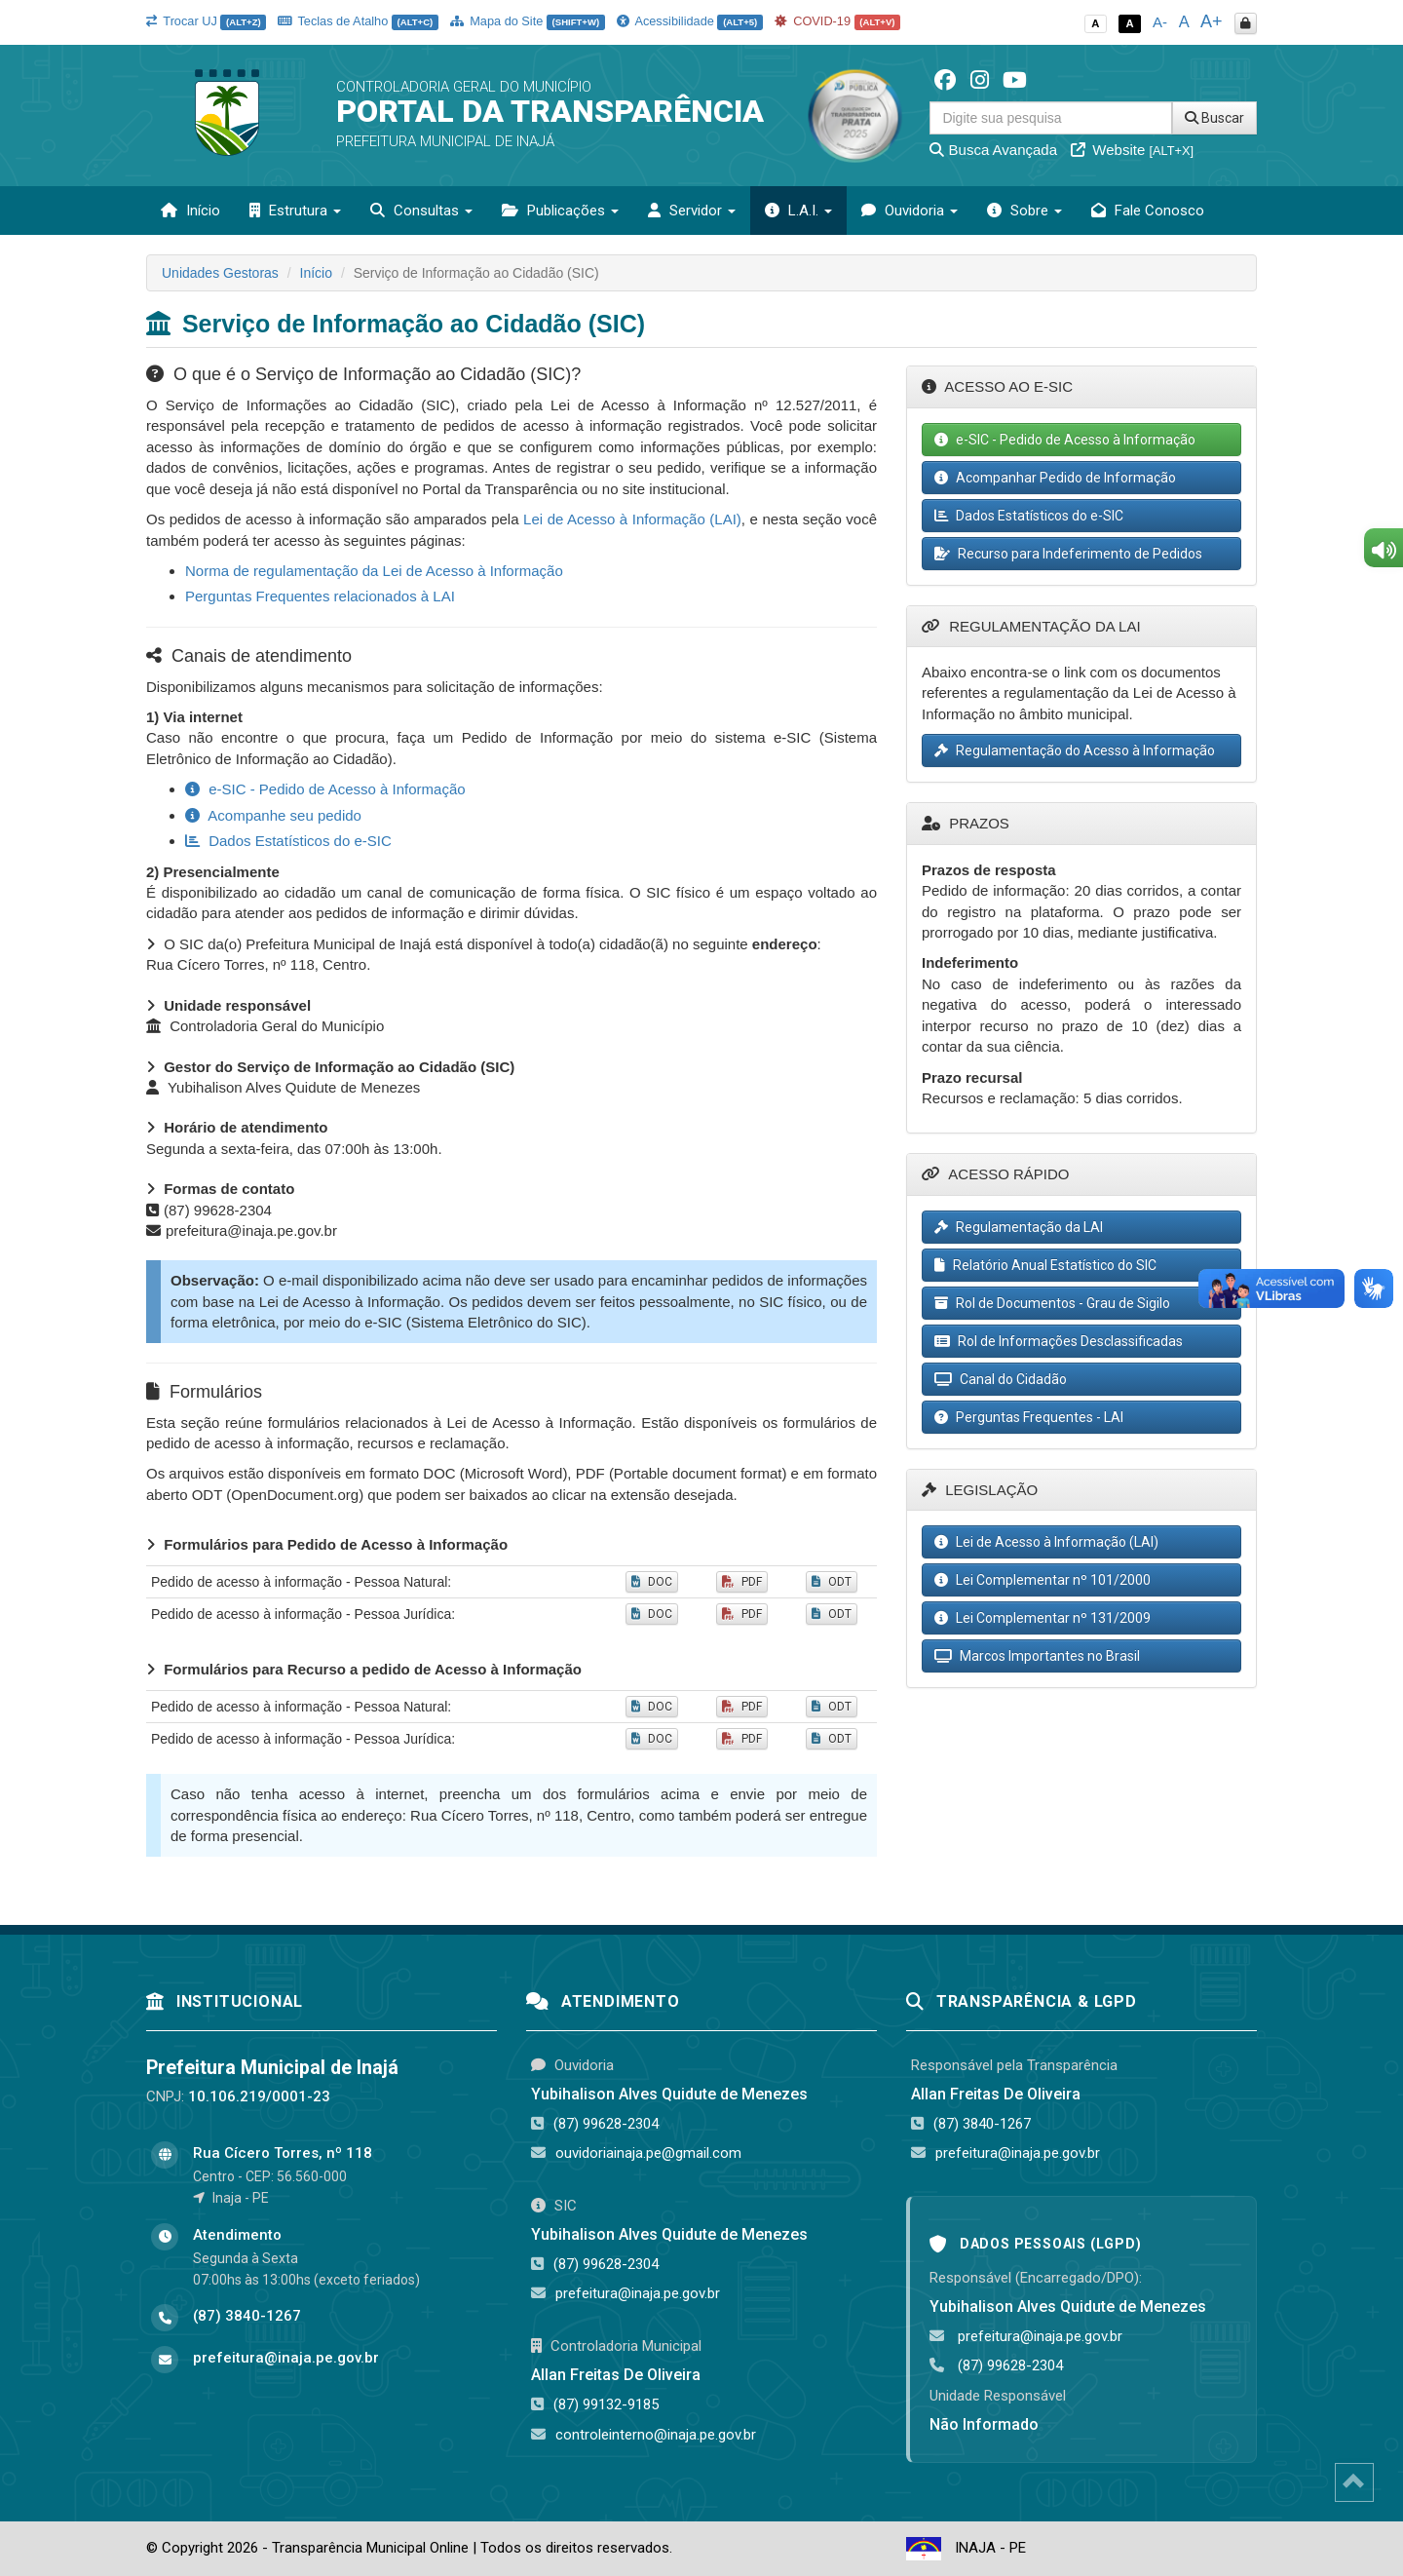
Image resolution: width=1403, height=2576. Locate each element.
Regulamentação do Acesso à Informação (1074, 750)
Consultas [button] (421, 210)
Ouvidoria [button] (909, 210)
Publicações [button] (560, 210)
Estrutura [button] (295, 210)
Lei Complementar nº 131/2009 (1042, 1618)
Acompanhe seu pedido (273, 815)
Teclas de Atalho (358, 21)
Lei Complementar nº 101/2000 (1042, 1580)
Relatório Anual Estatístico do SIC (1045, 1265)
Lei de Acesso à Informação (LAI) (632, 519)
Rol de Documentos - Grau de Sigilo (1052, 1303)
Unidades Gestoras (220, 273)
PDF (742, 1582)
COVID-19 (838, 21)
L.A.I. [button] (798, 210)
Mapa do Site (527, 21)
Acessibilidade (690, 21)
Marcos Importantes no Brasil (1037, 1656)
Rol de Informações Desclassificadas (1058, 1341)
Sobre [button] (1024, 210)
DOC (651, 1582)
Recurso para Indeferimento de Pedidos (1068, 553)
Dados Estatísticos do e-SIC (288, 840)
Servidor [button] (692, 210)
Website (1132, 149)
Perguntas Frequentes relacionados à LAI (320, 596)
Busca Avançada (993, 149)
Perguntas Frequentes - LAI (1028, 1417)
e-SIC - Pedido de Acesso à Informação (325, 789)
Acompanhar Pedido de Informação (1055, 477)
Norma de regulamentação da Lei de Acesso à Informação (374, 570)
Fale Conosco (1147, 210)
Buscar (1214, 118)
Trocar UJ (206, 21)
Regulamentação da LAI (1018, 1227)
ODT (832, 1582)
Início (190, 210)
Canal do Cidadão (1000, 1379)
